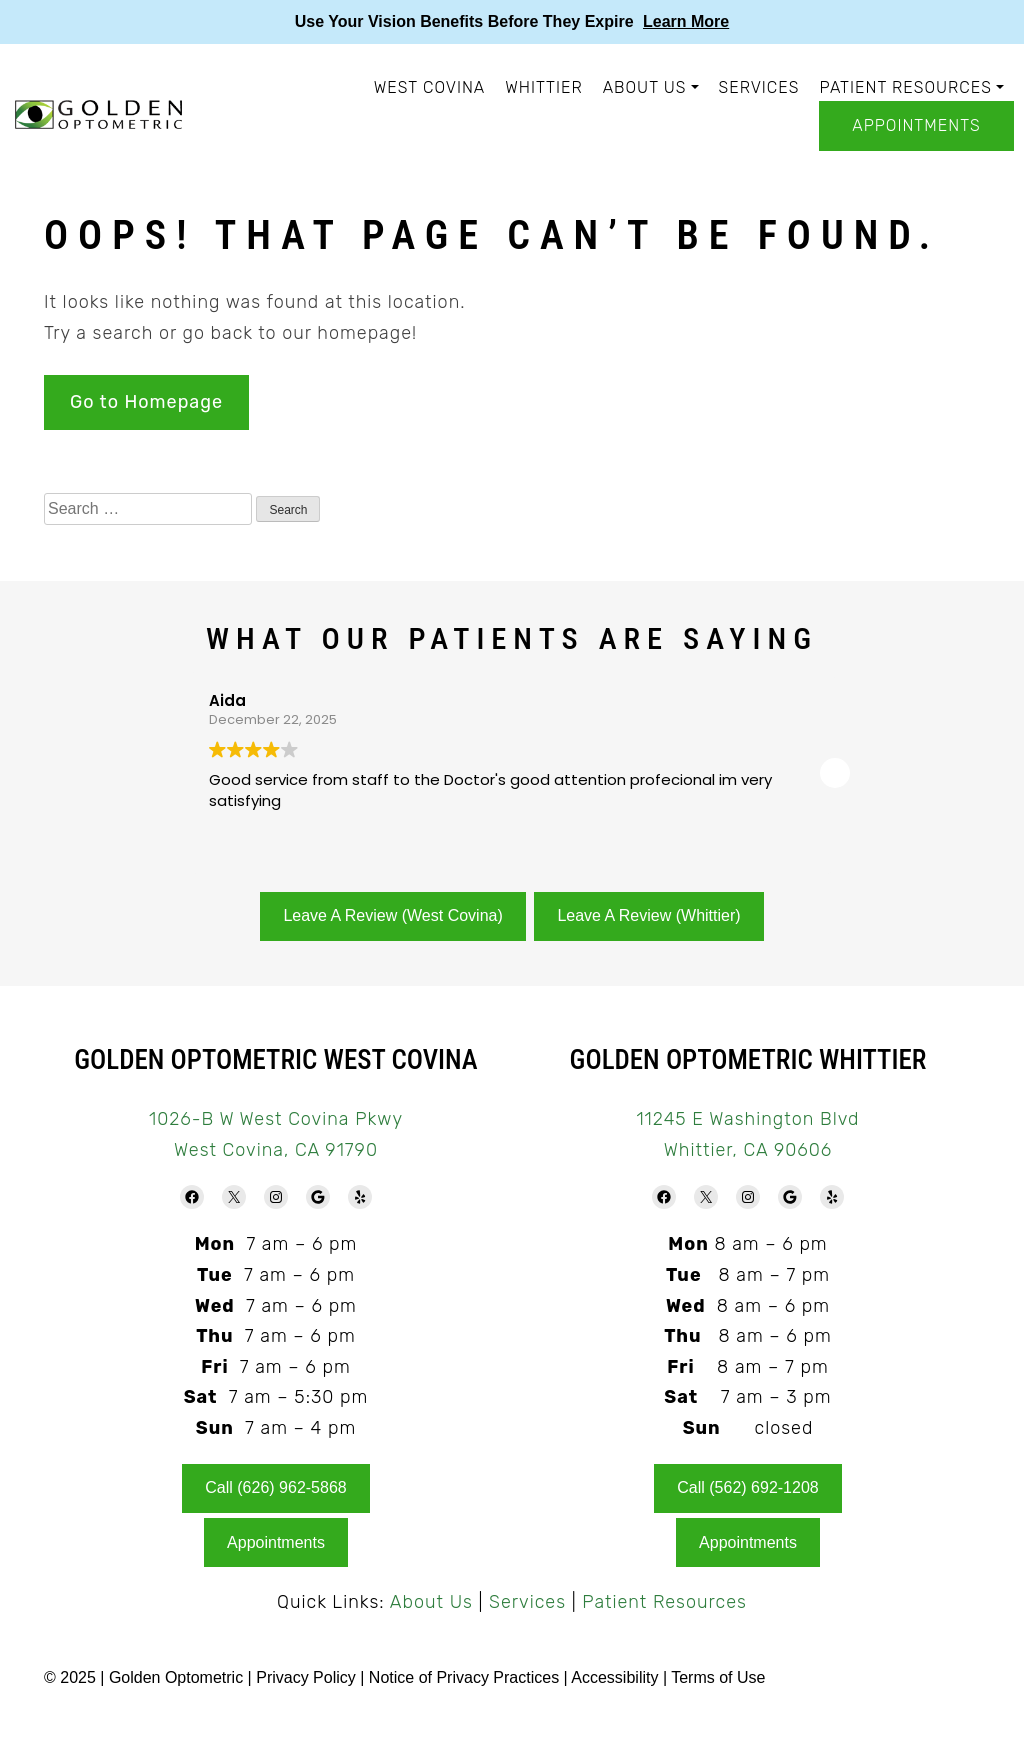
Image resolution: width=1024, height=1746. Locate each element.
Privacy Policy (308, 1677)
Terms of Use (718, 1677)
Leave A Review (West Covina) (392, 915)
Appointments (916, 125)
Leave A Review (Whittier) (648, 915)
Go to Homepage (146, 402)
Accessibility (614, 1677)
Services (759, 87)
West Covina (430, 87)
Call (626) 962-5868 (275, 1487)
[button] (835, 773)
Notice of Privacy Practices (464, 1677)
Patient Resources (905, 87)
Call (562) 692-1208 (747, 1487)
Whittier (543, 87)
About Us (645, 87)
